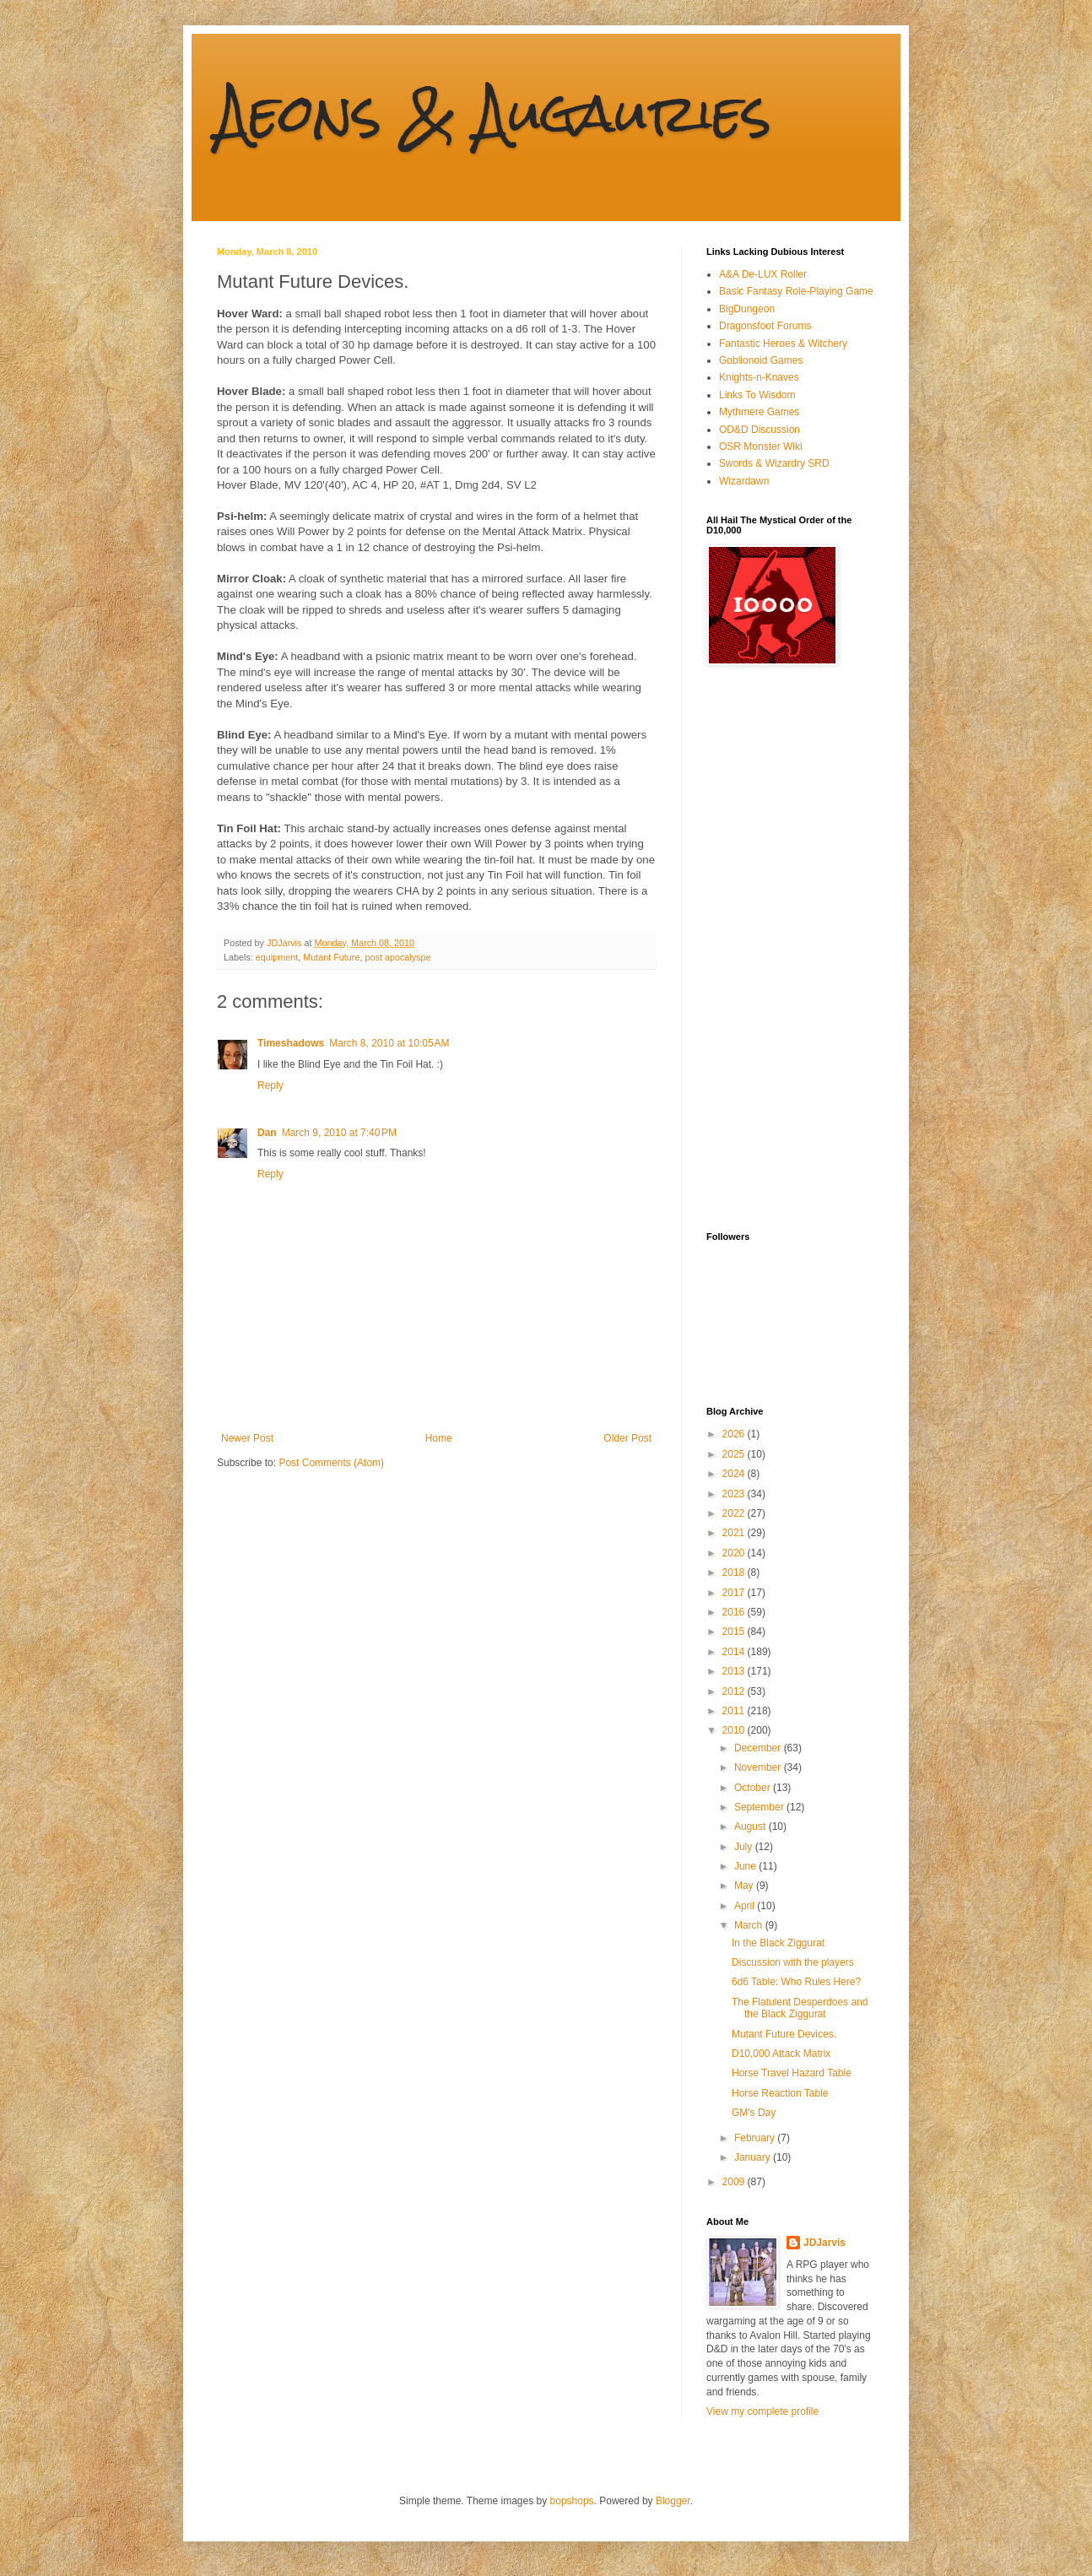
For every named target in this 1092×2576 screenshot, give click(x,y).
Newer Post (247, 1438)
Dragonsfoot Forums (765, 326)
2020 (735, 1553)
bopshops (572, 2501)
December (759, 1748)
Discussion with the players (793, 1962)
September (760, 1807)
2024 (735, 1474)
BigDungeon (747, 309)
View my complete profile (762, 2411)
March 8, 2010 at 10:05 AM (389, 1043)
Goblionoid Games (761, 360)
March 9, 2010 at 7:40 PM (339, 1133)
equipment (277, 957)
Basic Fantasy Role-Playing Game (796, 291)
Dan (267, 1133)
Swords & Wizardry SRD (774, 463)
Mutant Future (331, 957)
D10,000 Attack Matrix (781, 2053)
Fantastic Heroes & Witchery (783, 343)
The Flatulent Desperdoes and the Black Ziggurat (800, 2008)
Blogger (673, 2501)
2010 (735, 1730)
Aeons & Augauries (494, 112)
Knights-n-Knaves (759, 377)
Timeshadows (290, 1043)
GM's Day (754, 2113)
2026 (735, 1434)
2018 (735, 1572)
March (749, 1925)
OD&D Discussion (759, 430)
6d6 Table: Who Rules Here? (796, 1982)
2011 (735, 1711)
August (751, 1826)
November (759, 1767)
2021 (735, 1533)
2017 (735, 1593)
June (746, 1866)
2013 (735, 1671)
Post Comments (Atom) (331, 1463)
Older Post (627, 1438)
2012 (735, 1691)
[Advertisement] (773, 948)
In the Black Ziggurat (778, 1943)
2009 (735, 2182)
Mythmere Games (759, 412)
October (753, 1788)
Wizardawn (744, 481)
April (745, 1906)
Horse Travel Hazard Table (791, 2073)
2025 (735, 1454)
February (755, 2138)
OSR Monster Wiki (761, 446)
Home (438, 1438)
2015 (735, 1631)
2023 (735, 1494)
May (745, 1885)
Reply (270, 1085)
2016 (735, 1612)
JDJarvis (824, 2243)
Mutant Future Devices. (784, 2034)
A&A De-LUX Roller (763, 274)
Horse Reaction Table (780, 2093)
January (753, 2157)
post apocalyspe (397, 957)
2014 (735, 1652)
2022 (735, 1513)
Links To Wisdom (757, 395)
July (744, 1847)
